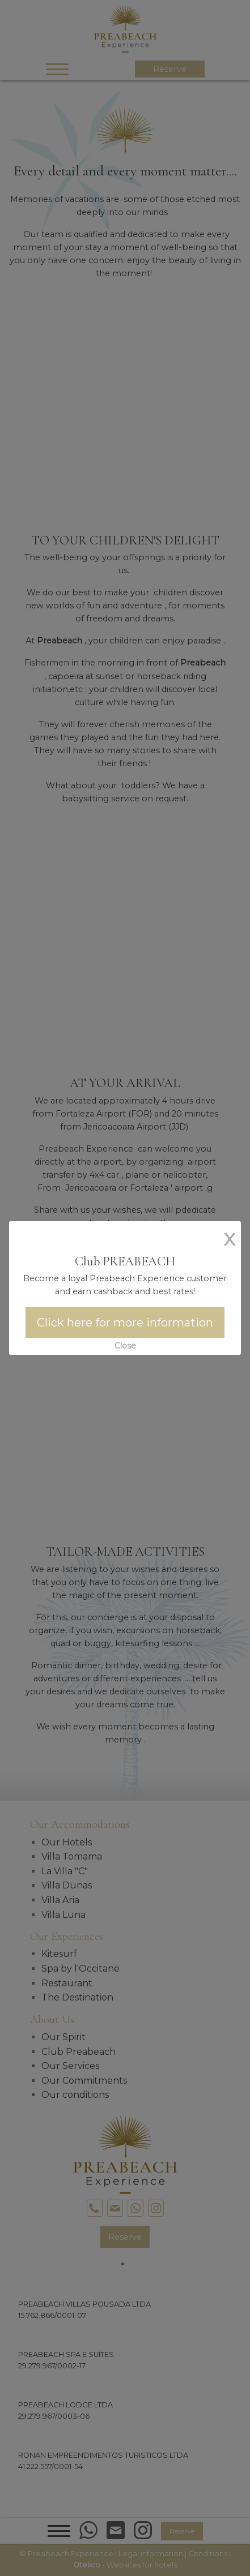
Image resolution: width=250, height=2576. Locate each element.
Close (125, 1346)
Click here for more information (125, 1322)
